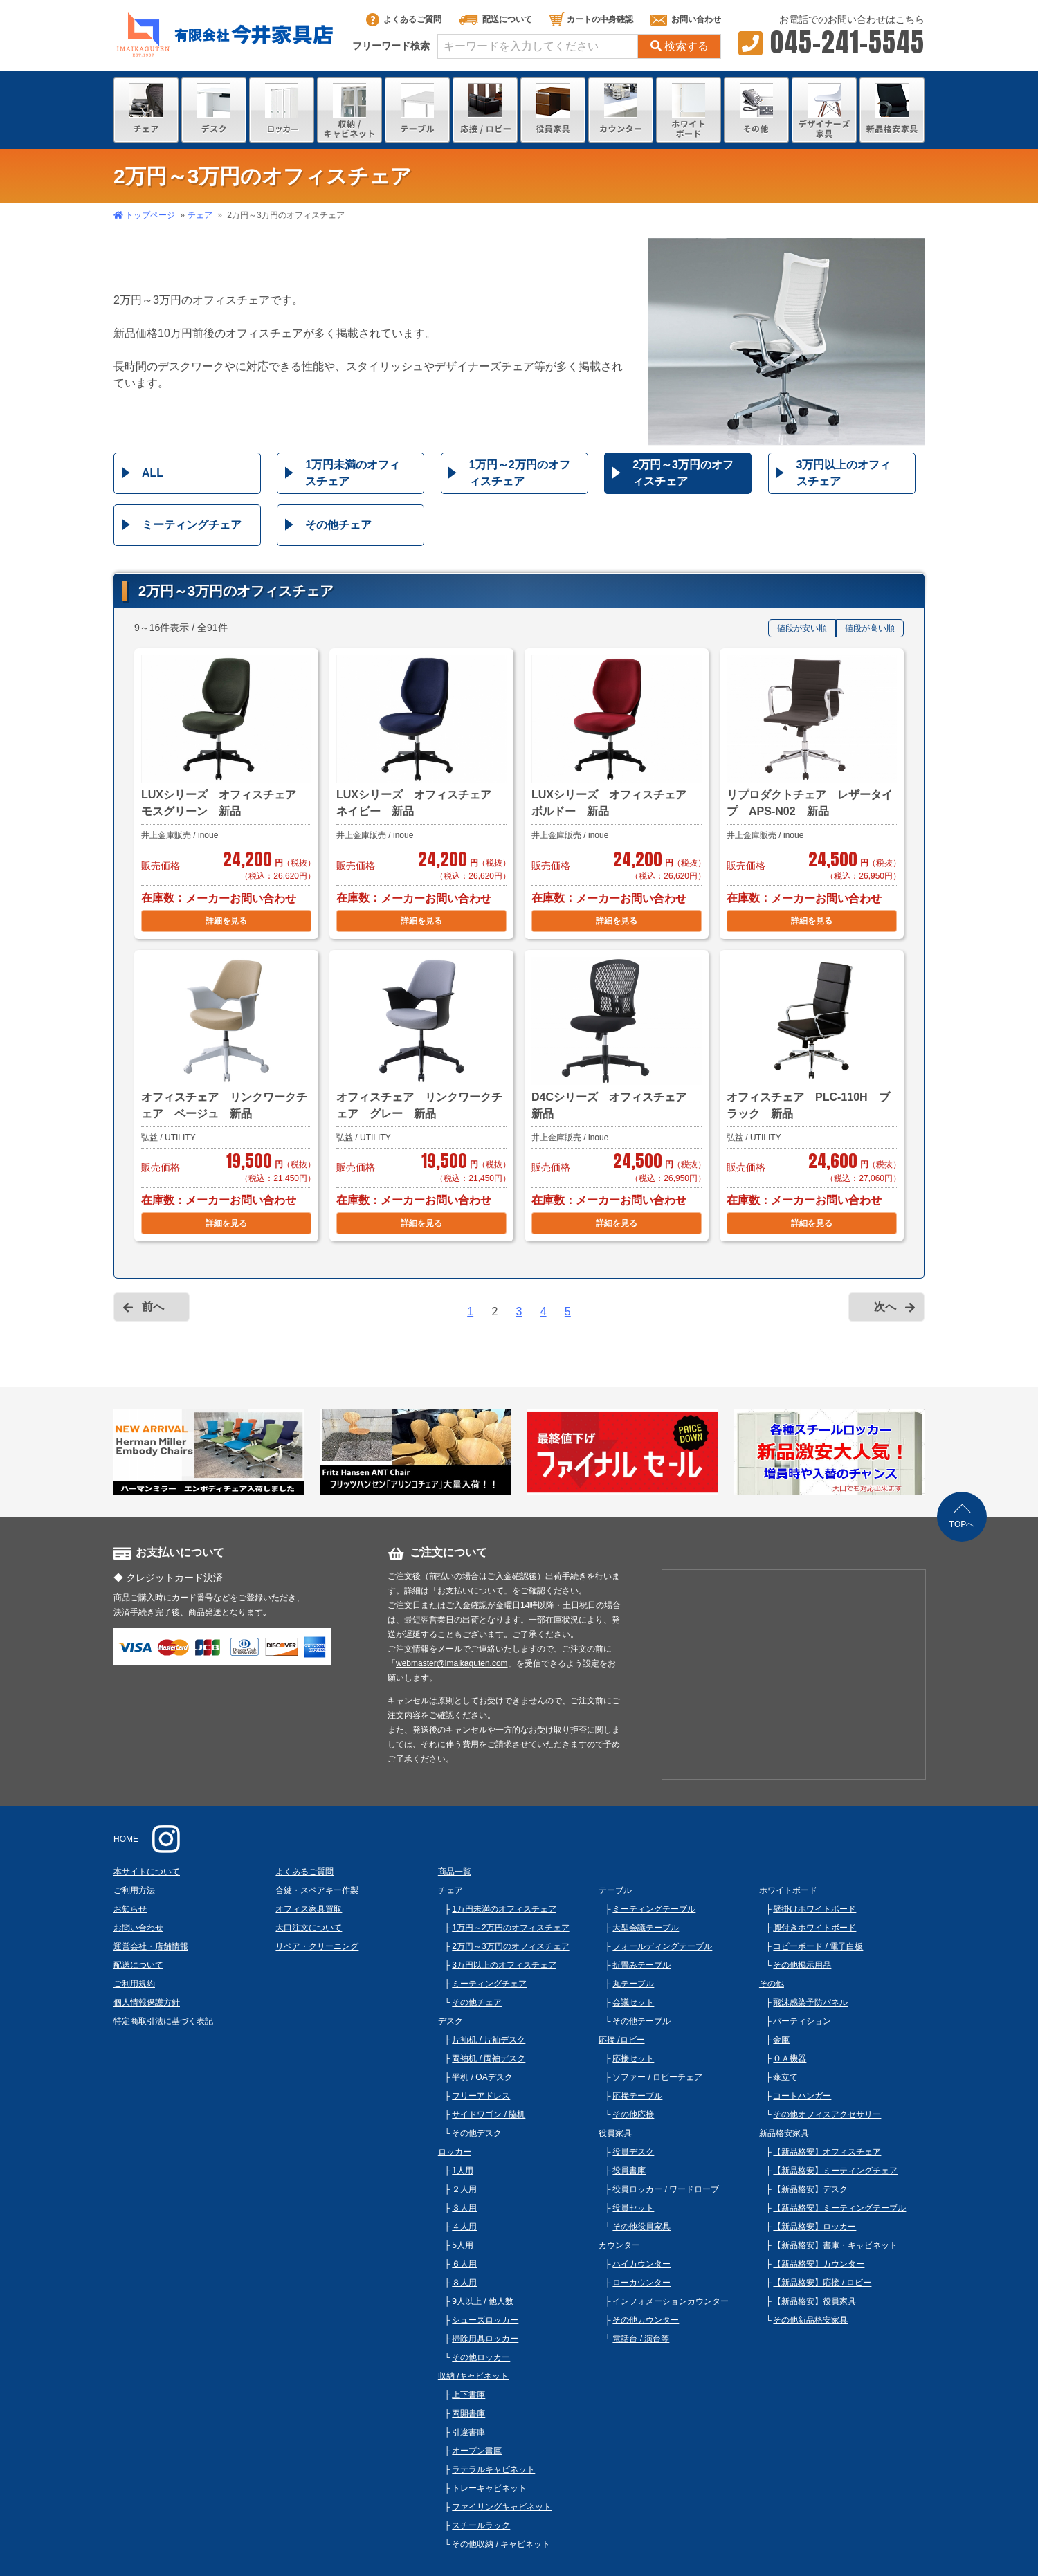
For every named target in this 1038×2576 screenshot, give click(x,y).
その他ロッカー (481, 2357)
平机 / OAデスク (482, 2077)
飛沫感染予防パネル (810, 2002)
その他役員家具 (641, 2226)
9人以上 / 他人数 (482, 2301)
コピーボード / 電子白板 (818, 1946)
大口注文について (308, 1928)
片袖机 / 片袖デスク (488, 2040)
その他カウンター (645, 2320)
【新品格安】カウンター (818, 2264)
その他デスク (477, 2133)
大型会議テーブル (645, 1928)
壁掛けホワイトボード (814, 1909)
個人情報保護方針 (146, 2002)
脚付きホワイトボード (814, 1928)
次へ (885, 1307)
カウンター (619, 2245)
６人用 (464, 2264)
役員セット (633, 2208)
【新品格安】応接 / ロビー (822, 2282)
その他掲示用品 (802, 1965)
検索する (679, 46)
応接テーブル (637, 2096)
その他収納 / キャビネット (501, 2544)
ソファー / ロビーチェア (657, 2077)
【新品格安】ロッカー (814, 2226)
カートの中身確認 (591, 19)
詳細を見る (226, 921)
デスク (450, 2021)
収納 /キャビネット (473, 2376)
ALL (152, 473)
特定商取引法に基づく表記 (163, 2021)
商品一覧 (454, 1871)
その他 (771, 1984)
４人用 (464, 2226)
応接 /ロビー (622, 2040)
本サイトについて (146, 1871)
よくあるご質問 (403, 19)
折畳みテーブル (641, 1965)
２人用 (464, 2189)
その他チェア (338, 525)
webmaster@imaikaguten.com (452, 1663)
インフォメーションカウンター (670, 2301)
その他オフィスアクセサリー (827, 2114)
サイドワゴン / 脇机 (488, 2114)
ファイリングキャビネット (502, 2507)
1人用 (462, 2170)
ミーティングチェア (192, 525)
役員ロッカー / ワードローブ (665, 2189)
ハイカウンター (641, 2264)
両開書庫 (468, 2413)
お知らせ (130, 1909)
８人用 (464, 2282)
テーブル (615, 1890)
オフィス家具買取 (308, 1909)
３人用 (464, 2208)
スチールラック (481, 2525)
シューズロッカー (485, 2320)
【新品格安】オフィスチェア (827, 2152)
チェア (200, 215)
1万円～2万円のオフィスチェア (519, 473)
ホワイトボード (788, 1890)
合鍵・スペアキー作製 (316, 1890)
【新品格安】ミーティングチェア (835, 2170)
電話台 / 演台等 (640, 2339)
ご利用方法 (134, 1890)
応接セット (633, 2058)
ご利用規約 (134, 1984)
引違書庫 (468, 2432)
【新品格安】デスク (810, 2189)
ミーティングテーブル (653, 1909)
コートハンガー (802, 2096)
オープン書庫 (477, 2451)
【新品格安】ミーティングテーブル (839, 2208)
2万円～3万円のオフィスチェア (683, 473)
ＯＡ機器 (789, 2058)
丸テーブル (633, 1984)
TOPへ (961, 1524)
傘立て (785, 2077)
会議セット (633, 2002)
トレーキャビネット (489, 2488)
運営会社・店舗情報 (150, 1946)
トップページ (150, 215)
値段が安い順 (802, 628)
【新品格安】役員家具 (814, 2301)
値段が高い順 (870, 628)
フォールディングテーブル (662, 1946)
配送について (495, 19)
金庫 (781, 2040)
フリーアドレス (481, 2096)
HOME (125, 1839)
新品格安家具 (784, 2133)
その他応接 (633, 2114)
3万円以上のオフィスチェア (843, 473)
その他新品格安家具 (810, 2320)
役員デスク (633, 2152)
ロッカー (454, 2152)
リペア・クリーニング (316, 1946)
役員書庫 (629, 2170)
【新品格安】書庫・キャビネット (835, 2245)
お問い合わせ (685, 19)
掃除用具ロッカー (485, 2339)
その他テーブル (641, 2021)
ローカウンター (641, 2282)
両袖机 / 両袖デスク (488, 2058)
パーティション (802, 2021)
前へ (153, 1307)
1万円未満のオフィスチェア (352, 473)
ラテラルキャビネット (493, 2469)
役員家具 (615, 2133)
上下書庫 (468, 2395)
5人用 (462, 2245)
